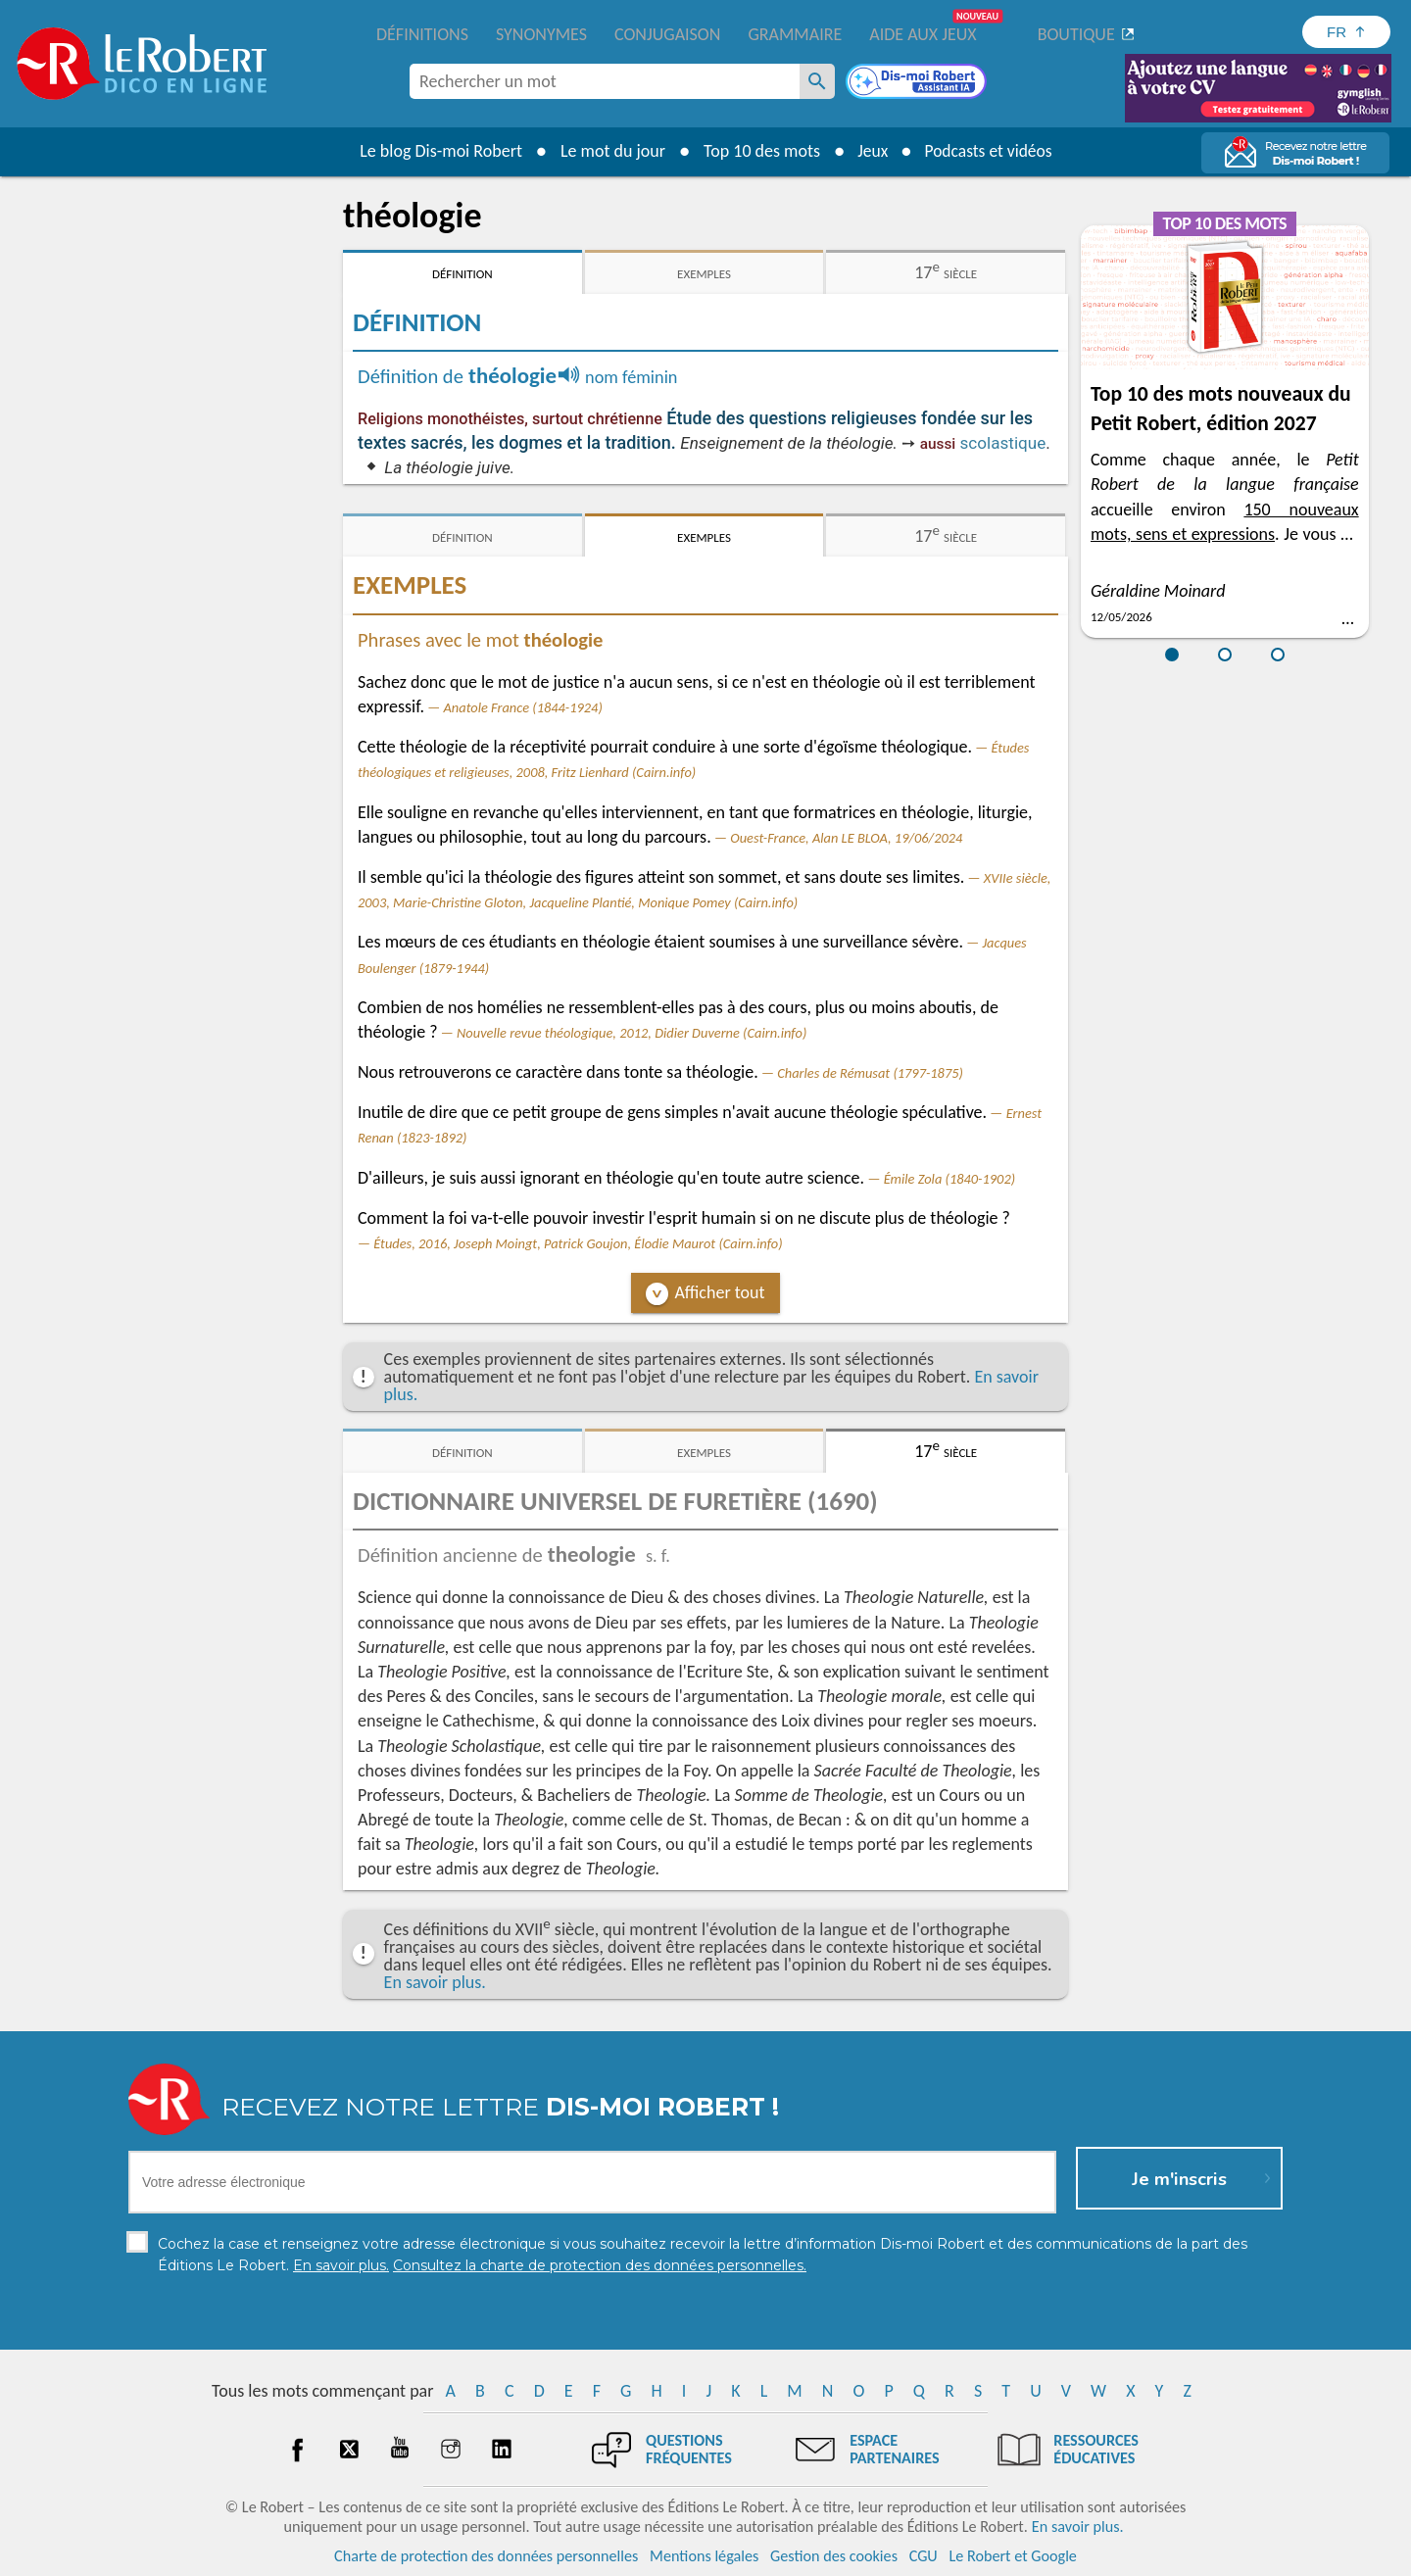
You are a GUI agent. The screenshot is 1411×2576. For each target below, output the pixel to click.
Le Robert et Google (1013, 2556)
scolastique (1003, 443)
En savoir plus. (435, 1982)
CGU (923, 2556)
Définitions (422, 34)
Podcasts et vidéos (989, 151)
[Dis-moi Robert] (918, 83)
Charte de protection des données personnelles (486, 2556)
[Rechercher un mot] (817, 81)
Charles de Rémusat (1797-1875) (870, 1073)
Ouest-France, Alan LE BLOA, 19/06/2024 (846, 838)
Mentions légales (704, 2556)
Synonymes (541, 34)
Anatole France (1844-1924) (523, 707)
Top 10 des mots (758, 151)
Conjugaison (667, 34)
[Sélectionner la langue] (1346, 32)
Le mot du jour (609, 151)
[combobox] (605, 81)
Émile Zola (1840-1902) (949, 1179)
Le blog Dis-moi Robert (437, 151)
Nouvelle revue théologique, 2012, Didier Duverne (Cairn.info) (631, 1033)
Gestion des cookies (834, 2556)
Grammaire (795, 34)
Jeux (870, 151)
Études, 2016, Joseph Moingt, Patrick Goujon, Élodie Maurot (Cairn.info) (577, 1243)
